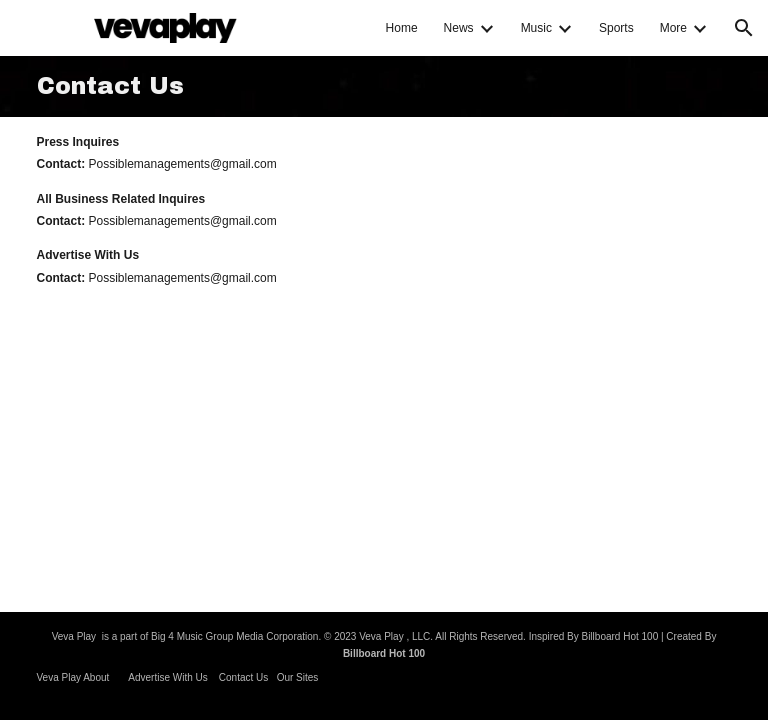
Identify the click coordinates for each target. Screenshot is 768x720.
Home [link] (402, 28)
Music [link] (536, 28)
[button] (744, 28)
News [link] (459, 28)
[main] (384, 86)
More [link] (673, 28)
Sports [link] (616, 28)
